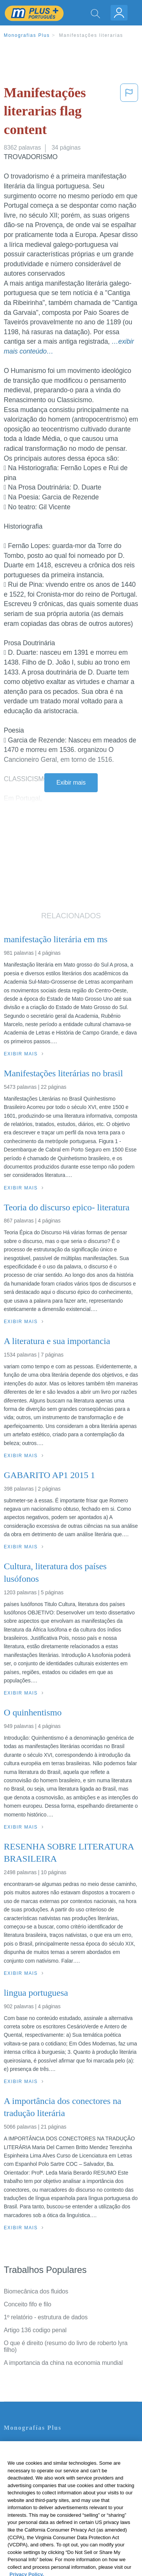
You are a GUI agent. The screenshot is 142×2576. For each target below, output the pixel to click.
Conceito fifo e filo (27, 2304)
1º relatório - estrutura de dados (45, 2317)
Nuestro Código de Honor (38, 2497)
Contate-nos (20, 2444)
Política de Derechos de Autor (43, 2476)
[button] (129, 113)
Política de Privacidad (32, 2465)
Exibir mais (71, 782)
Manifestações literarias (91, 35)
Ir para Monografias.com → (42, 2528)
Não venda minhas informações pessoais (58, 2508)
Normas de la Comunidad (38, 2486)
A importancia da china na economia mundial (63, 2363)
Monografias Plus (27, 35)
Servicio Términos (27, 2454)
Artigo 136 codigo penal (35, 2330)
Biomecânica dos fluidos (36, 2291)
